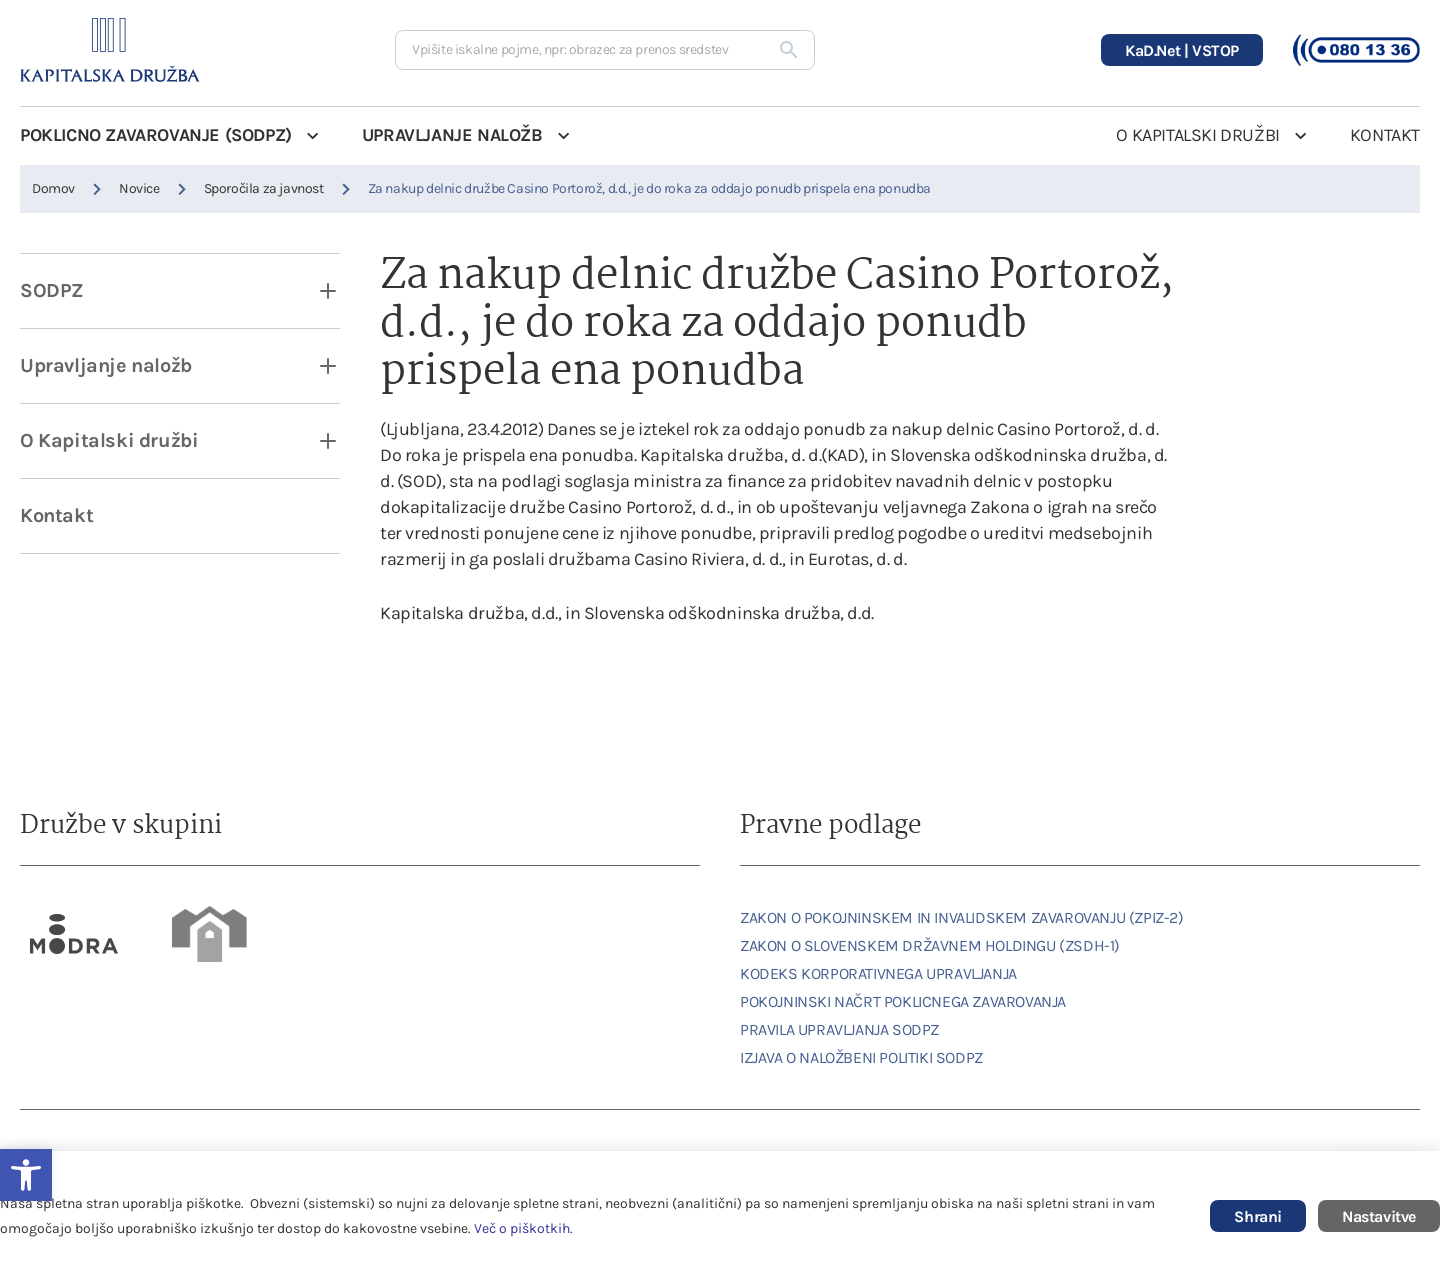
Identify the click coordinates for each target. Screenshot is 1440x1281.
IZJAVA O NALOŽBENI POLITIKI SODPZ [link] (861, 1057)
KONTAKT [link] (1385, 135)
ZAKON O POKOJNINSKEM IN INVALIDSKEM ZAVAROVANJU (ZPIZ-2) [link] (962, 917)
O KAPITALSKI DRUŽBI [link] (1197, 135)
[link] (75, 934)
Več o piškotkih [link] (522, 1228)
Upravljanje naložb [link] (106, 365)
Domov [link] (53, 188)
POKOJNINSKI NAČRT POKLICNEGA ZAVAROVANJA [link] (903, 1001)
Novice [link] (139, 188)
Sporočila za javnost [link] (264, 188)
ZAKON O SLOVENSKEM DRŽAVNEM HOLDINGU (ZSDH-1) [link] (930, 945)
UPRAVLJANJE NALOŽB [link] (452, 135)
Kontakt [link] (56, 515)
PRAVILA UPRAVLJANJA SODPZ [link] (839, 1029)
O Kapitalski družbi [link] (109, 440)
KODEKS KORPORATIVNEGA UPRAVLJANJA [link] (878, 973)
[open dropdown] (315, 291)
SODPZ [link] (52, 290)
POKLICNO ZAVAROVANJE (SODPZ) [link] (156, 135)
